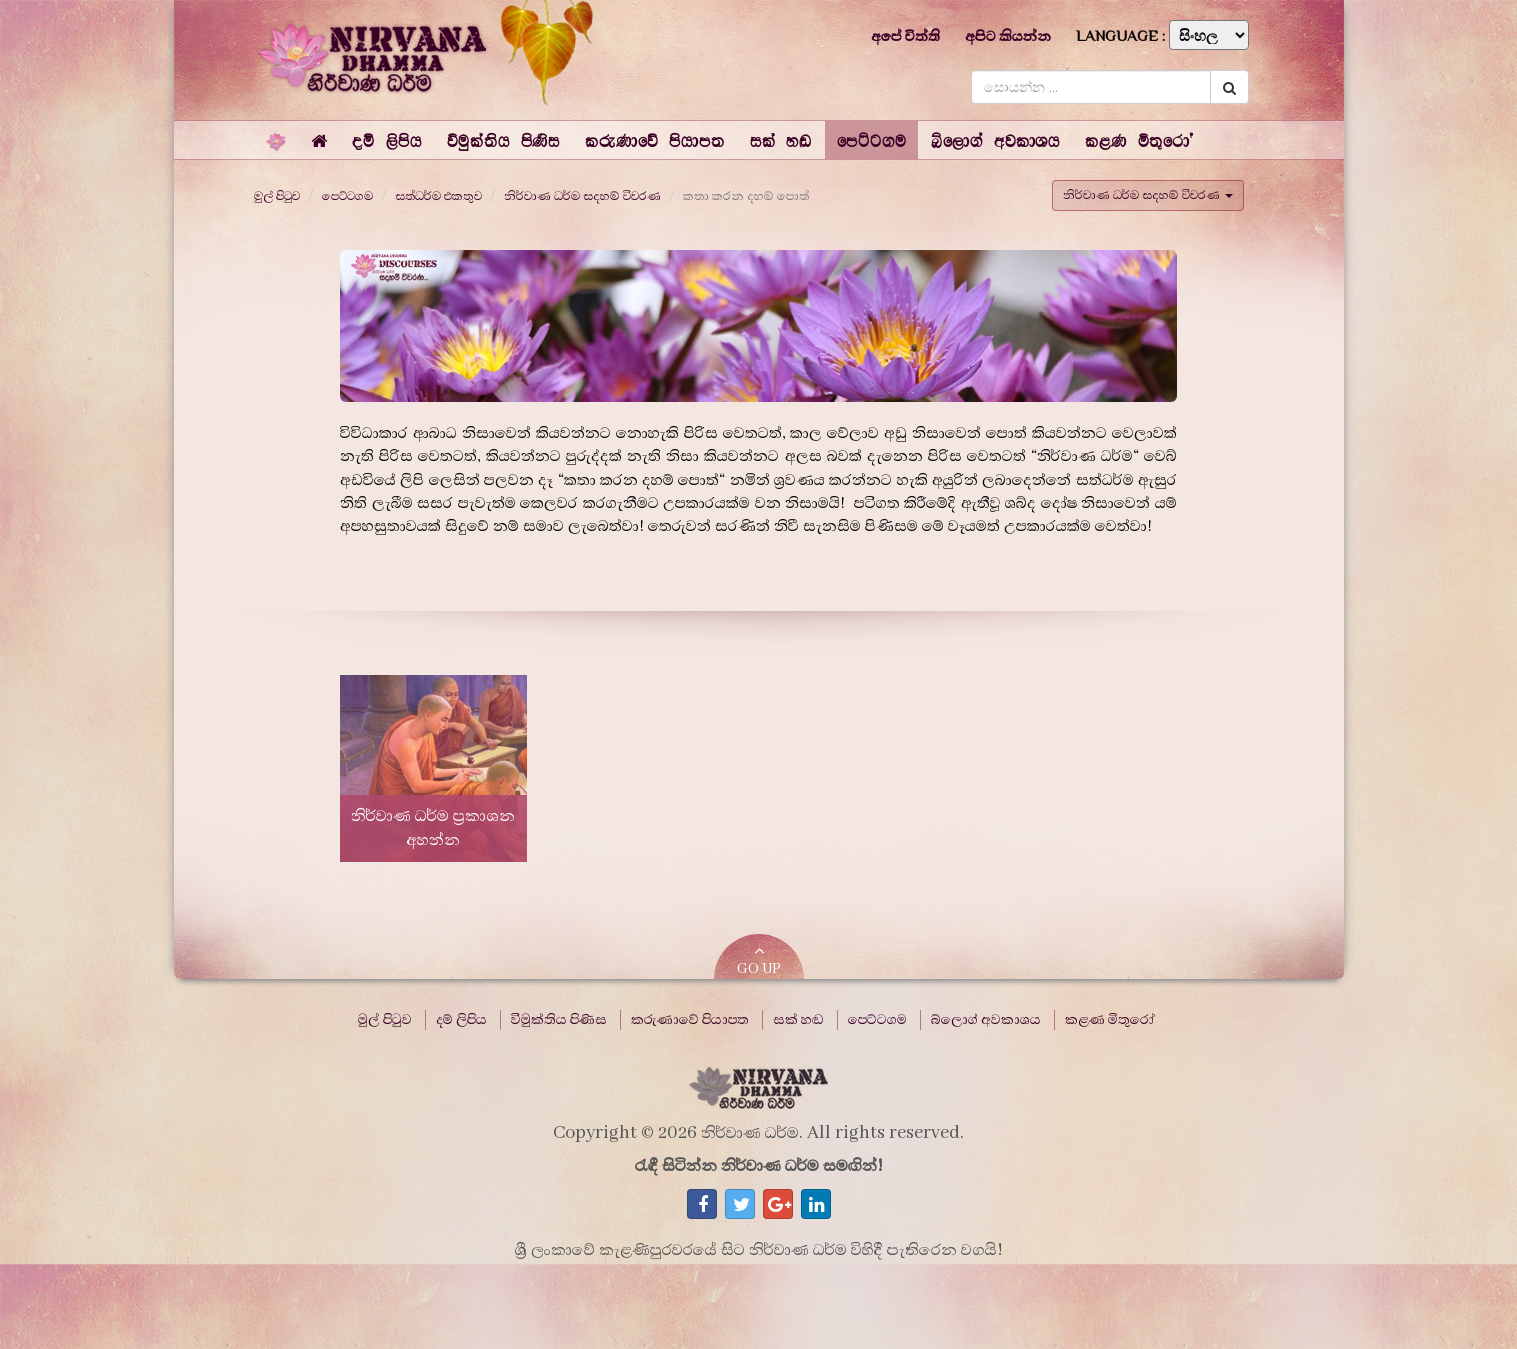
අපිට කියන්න (1008, 36)
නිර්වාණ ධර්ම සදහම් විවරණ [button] (1148, 195)
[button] (386, 140)
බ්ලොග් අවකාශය (986, 1020)
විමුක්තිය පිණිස (559, 1020)
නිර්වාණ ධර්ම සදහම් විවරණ (582, 196)
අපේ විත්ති (905, 36)
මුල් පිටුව (277, 196)
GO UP (759, 960)
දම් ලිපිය (461, 1020)
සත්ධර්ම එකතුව (438, 196)
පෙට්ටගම (347, 196)
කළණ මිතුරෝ (1110, 1020)
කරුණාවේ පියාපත (690, 1020)
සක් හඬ (798, 1020)
